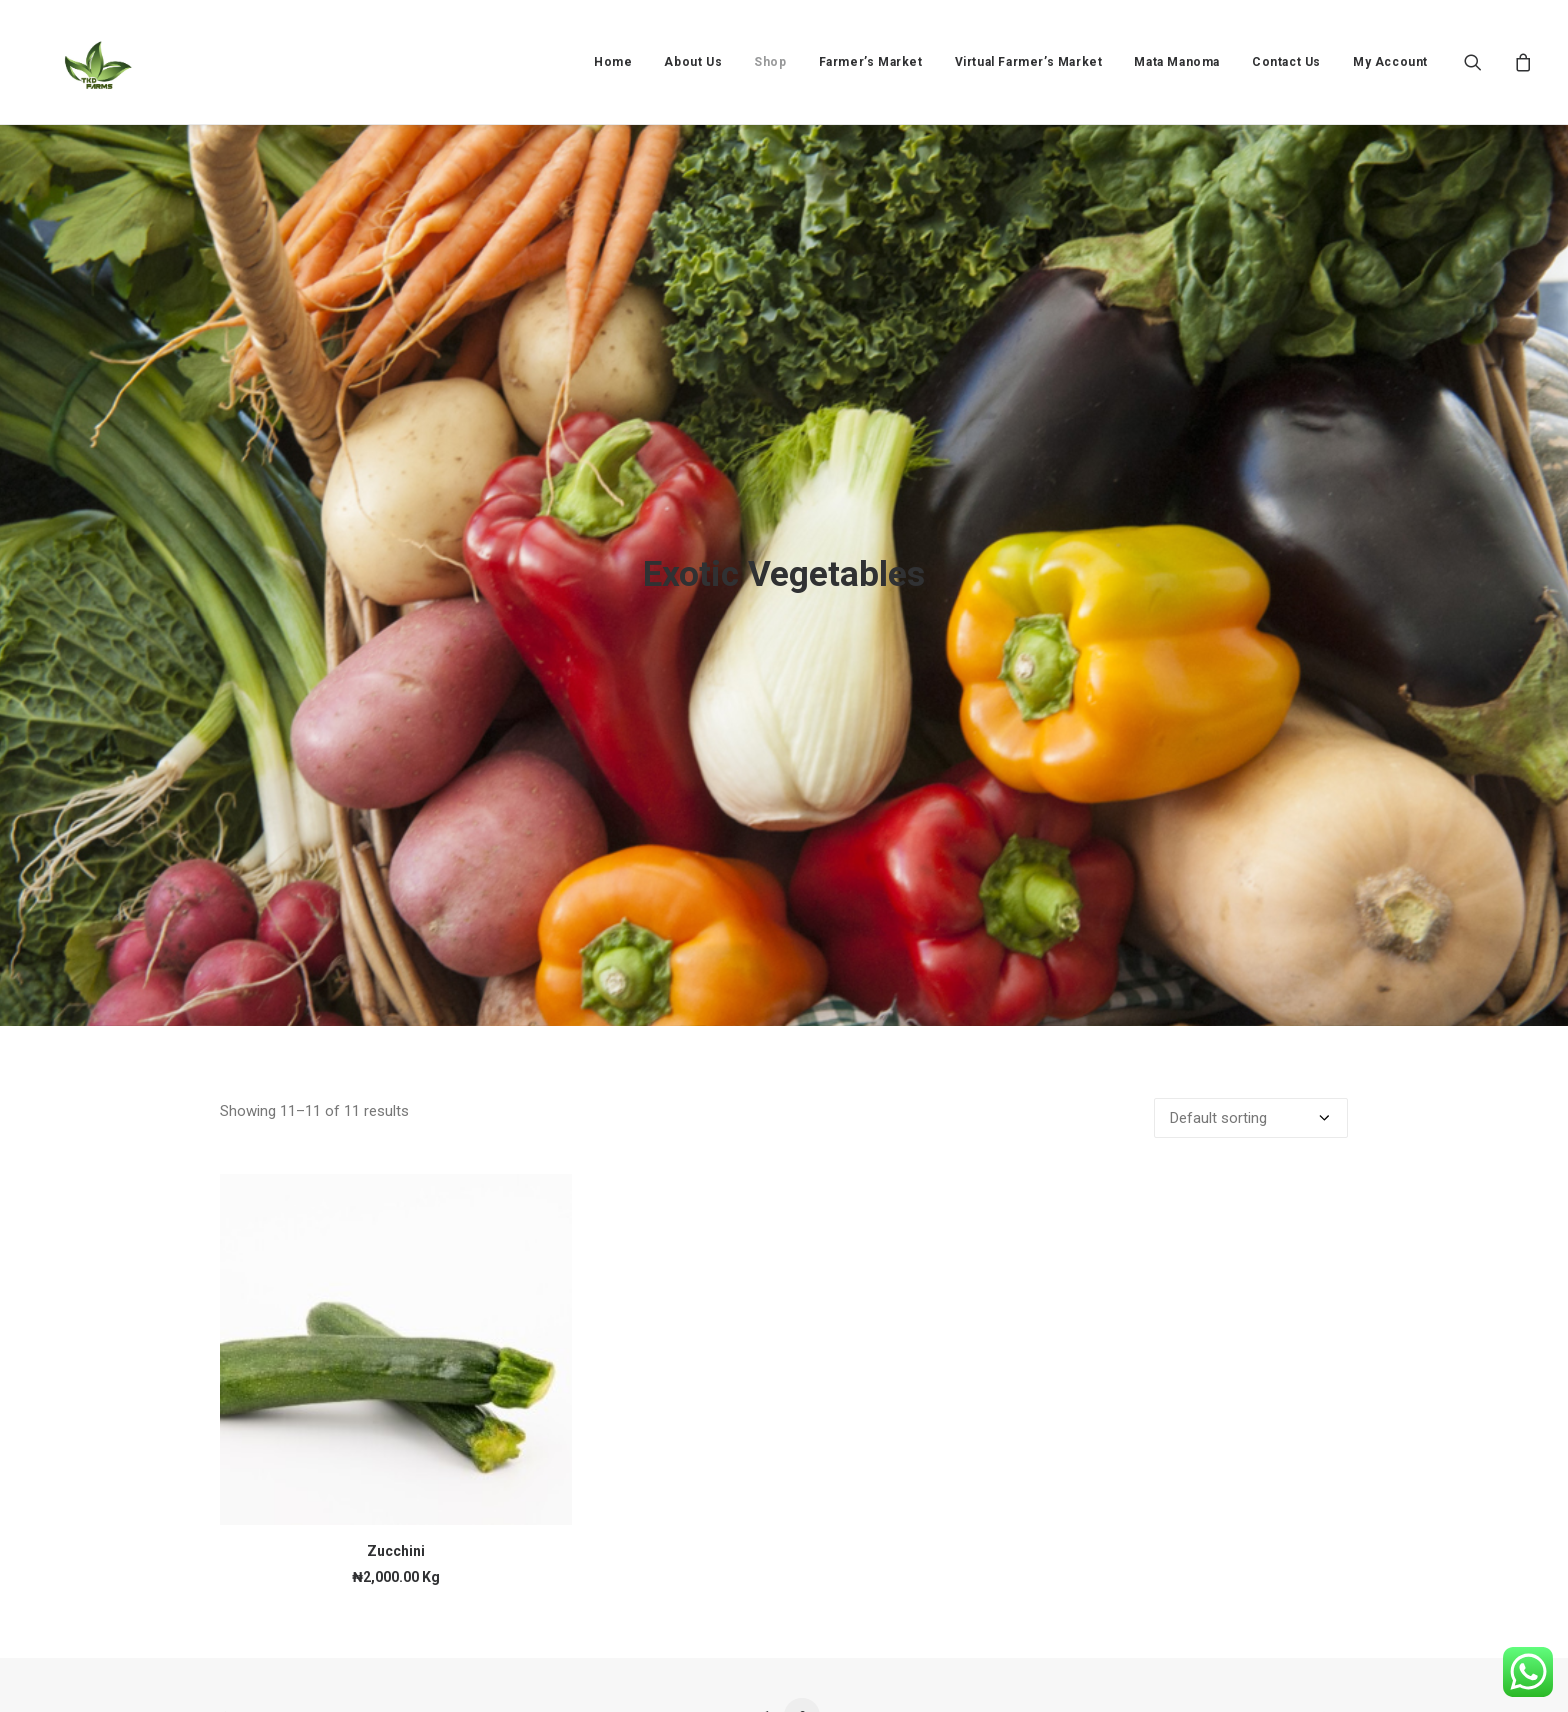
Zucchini (396, 1425)
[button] (1485, 62)
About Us (693, 62)
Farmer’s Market (871, 62)
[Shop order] (1251, 992)
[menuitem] (613, 62)
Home (613, 62)
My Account (1390, 62)
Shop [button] (770, 62)
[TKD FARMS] (81, 62)
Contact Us (1286, 62)
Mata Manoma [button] (1177, 62)
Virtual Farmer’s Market (1029, 62)
